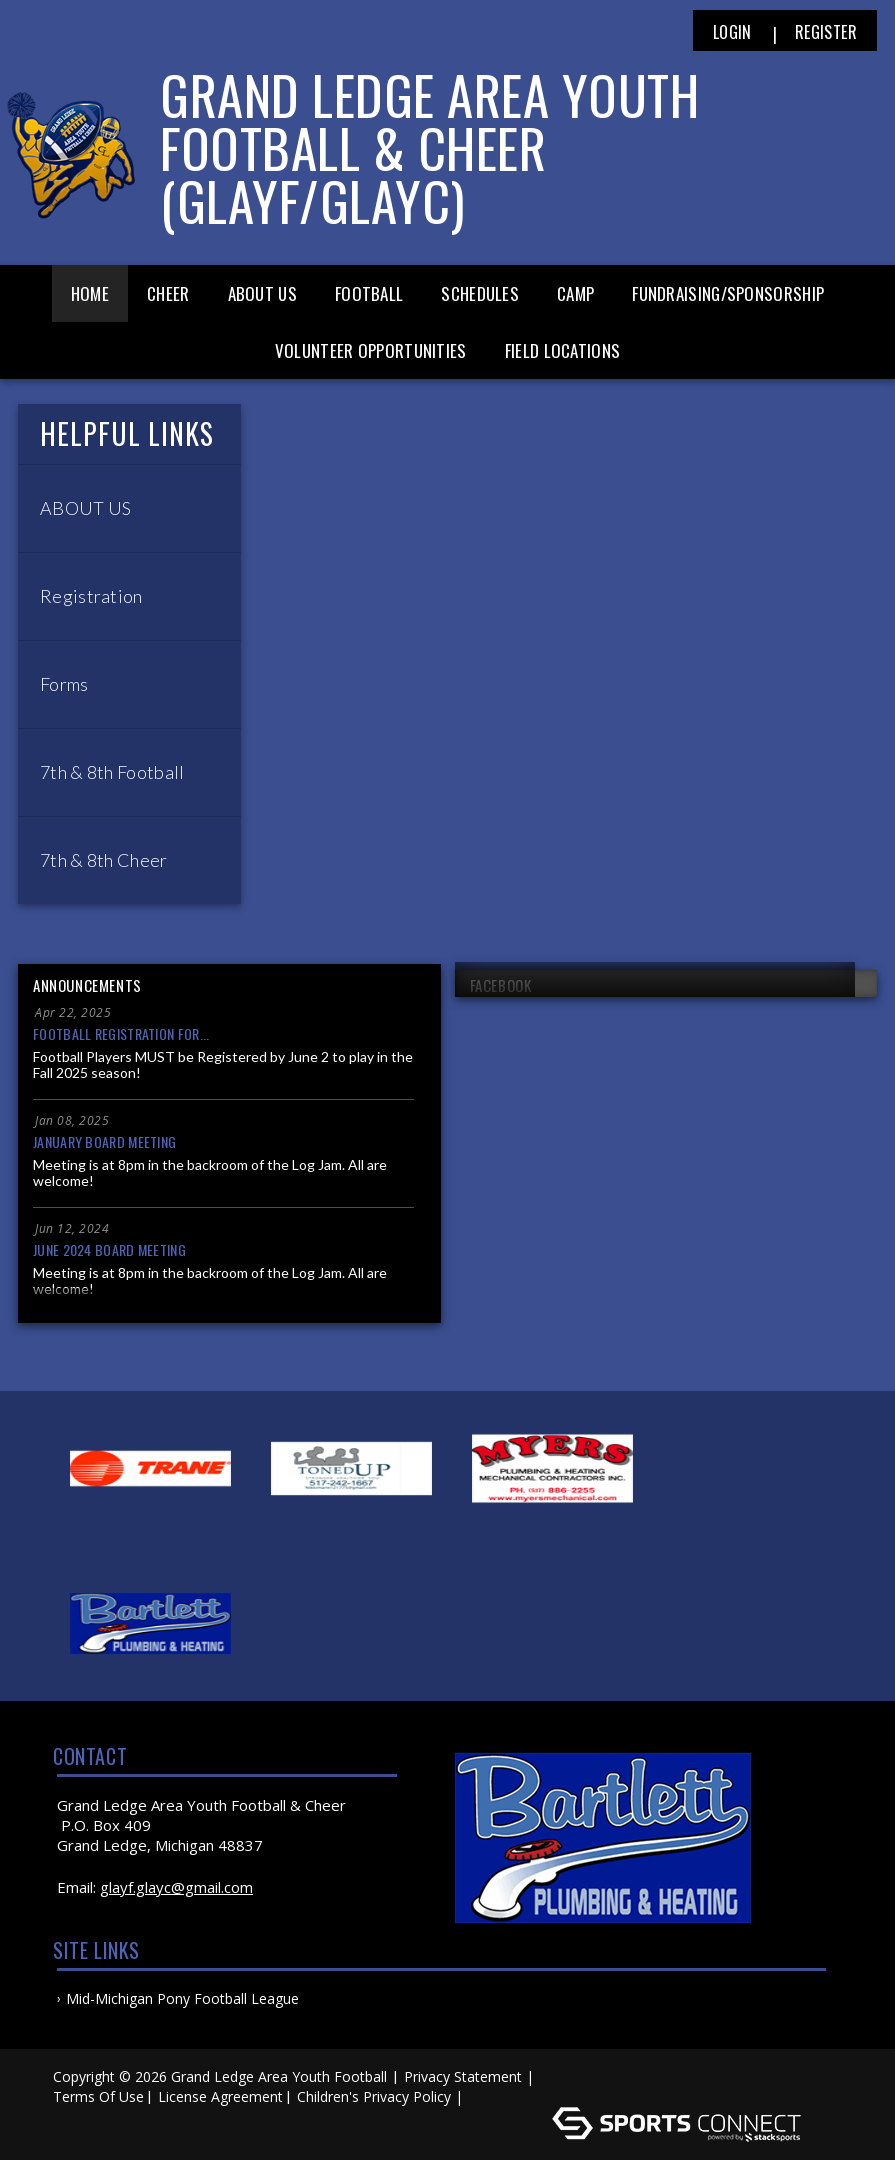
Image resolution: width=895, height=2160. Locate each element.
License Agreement (220, 2096)
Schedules (480, 293)
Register (826, 32)
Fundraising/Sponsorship (728, 293)
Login (732, 32)
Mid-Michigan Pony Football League (182, 1998)
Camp (575, 293)
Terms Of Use (98, 2096)
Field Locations (563, 350)
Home (90, 293)
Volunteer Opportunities (371, 350)
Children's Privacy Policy (374, 2096)
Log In (496, 2096)
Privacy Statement (463, 2076)
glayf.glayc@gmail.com (176, 1887)
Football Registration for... (121, 1033)
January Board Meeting (104, 1141)
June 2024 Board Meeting (109, 1249)
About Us (262, 293)
